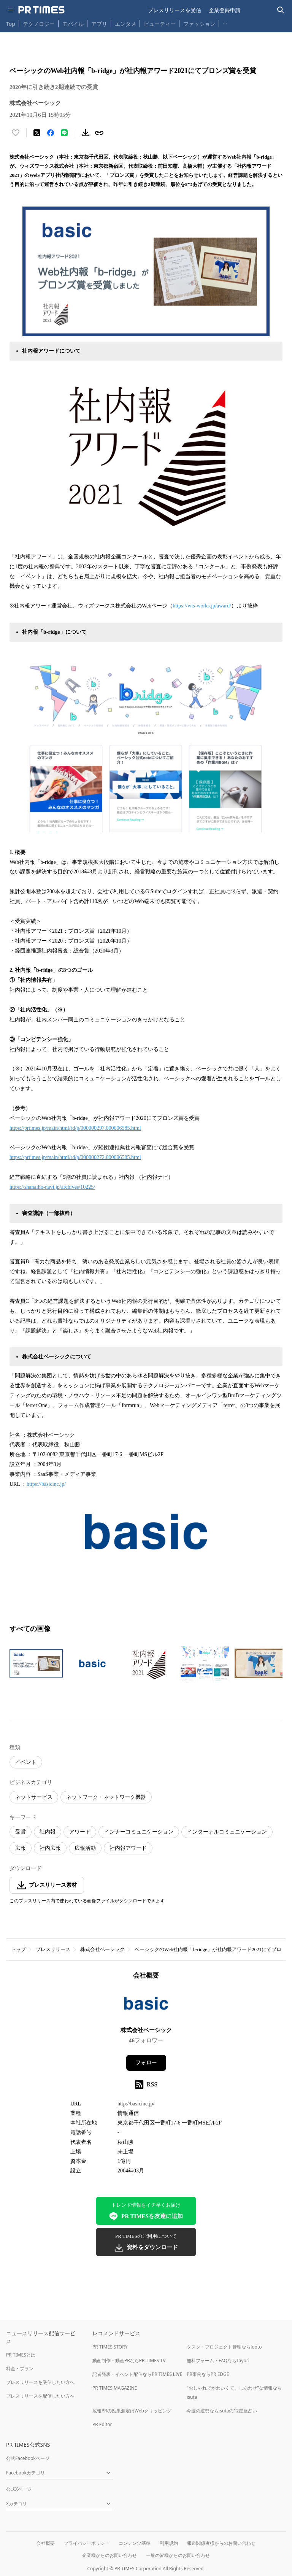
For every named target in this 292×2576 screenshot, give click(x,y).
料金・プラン (19, 2368)
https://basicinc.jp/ (46, 1484)
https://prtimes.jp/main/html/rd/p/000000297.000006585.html (75, 1128)
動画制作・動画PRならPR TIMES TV (128, 2360)
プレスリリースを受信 (174, 10)
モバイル (73, 23)
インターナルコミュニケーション (227, 1832)
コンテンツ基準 (135, 2543)
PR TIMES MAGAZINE (114, 2388)
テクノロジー (39, 23)
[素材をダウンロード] (85, 133)
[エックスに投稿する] (37, 133)
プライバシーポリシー (87, 2543)
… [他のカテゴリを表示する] (225, 22)
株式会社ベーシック (102, 1949)
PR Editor (102, 2424)
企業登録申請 (225, 10)
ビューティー (160, 23)
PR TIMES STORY (110, 2347)
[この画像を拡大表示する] (36, 1663)
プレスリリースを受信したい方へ (40, 2382)
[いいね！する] (16, 133)
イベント (25, 1762)
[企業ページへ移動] (146, 2005)
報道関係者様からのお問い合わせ (221, 2543)
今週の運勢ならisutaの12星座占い (222, 2410)
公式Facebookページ (27, 2458)
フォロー (146, 2063)
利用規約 (169, 2543)
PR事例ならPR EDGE (208, 2374)
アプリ (99, 23)
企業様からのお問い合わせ (109, 2555)
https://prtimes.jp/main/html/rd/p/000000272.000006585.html (75, 1157)
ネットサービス (33, 1797)
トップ (18, 1949)
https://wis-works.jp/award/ (202, 606)
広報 (20, 1848)
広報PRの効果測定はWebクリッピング (131, 2410)
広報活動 (85, 1848)
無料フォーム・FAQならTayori (218, 2360)
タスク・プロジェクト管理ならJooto (224, 2347)
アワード (79, 1832)
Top (10, 23)
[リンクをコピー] (99, 133)
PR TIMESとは (20, 2355)
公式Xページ (19, 2489)
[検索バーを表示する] (281, 10)
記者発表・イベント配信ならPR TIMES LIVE (137, 2374)
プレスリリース (53, 1949)
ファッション (199, 23)
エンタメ (125, 23)
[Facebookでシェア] (50, 133)
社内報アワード (128, 1848)
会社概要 (45, 2543)
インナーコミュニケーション (138, 1832)
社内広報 (50, 1848)
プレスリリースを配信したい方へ (40, 2396)
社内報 (48, 1832)
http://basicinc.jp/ (136, 2104)
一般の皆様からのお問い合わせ (178, 2555)
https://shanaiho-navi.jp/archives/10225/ (52, 1187)
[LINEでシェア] (64, 133)
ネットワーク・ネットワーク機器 (106, 1797)
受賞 (20, 1832)
